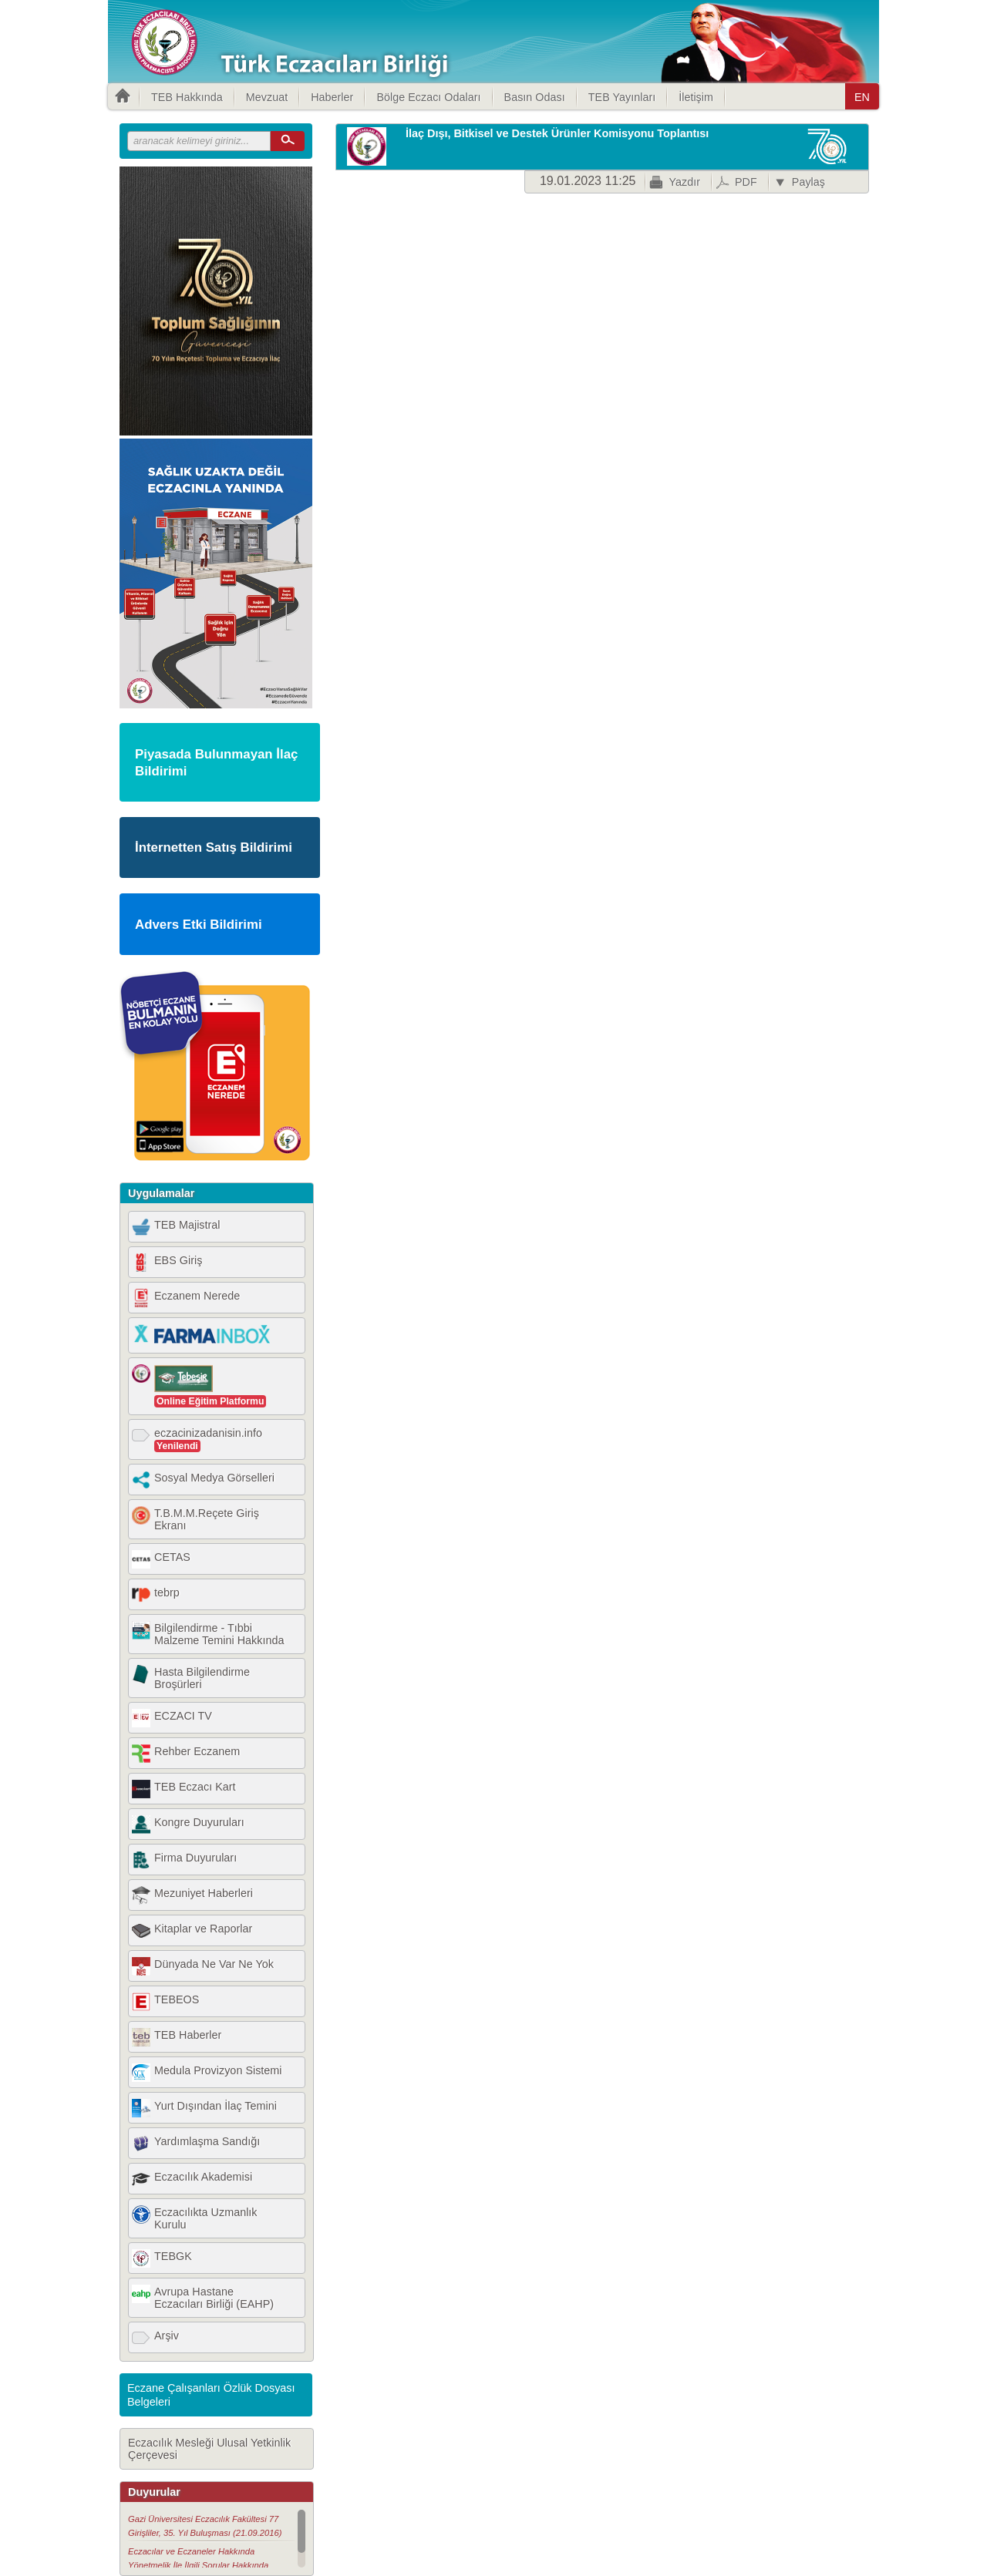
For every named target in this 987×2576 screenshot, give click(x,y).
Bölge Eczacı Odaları (428, 97)
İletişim (696, 97)
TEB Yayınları (621, 97)
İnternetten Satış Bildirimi (213, 847)
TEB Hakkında (187, 97)
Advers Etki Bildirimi (198, 924)
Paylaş (808, 182)
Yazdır (684, 182)
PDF (746, 182)
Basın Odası (534, 97)
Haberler (332, 97)
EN (862, 97)
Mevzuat (267, 97)
